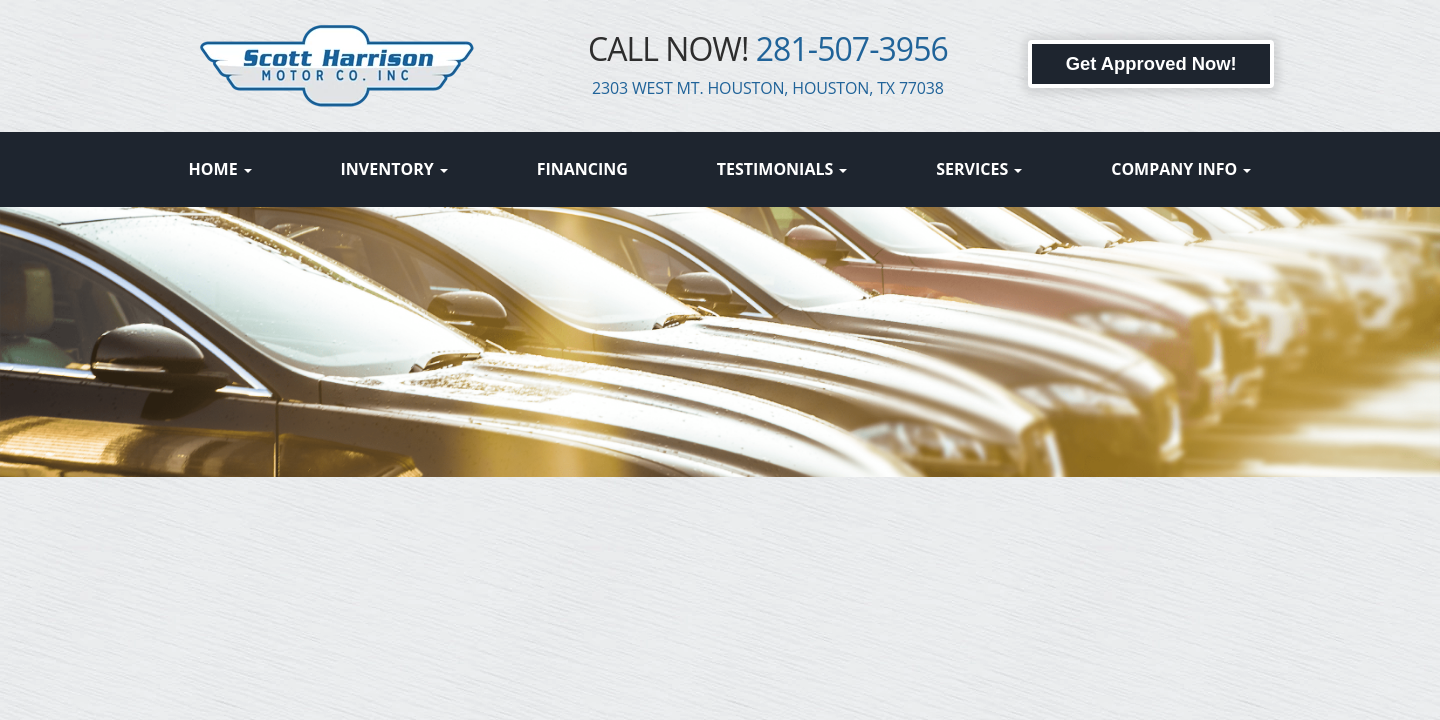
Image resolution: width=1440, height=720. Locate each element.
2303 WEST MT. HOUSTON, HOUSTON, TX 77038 (768, 88)
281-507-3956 (852, 48)
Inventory (394, 169)
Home (220, 169)
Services (979, 169)
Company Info (1181, 169)
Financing (582, 169)
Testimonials (782, 169)
